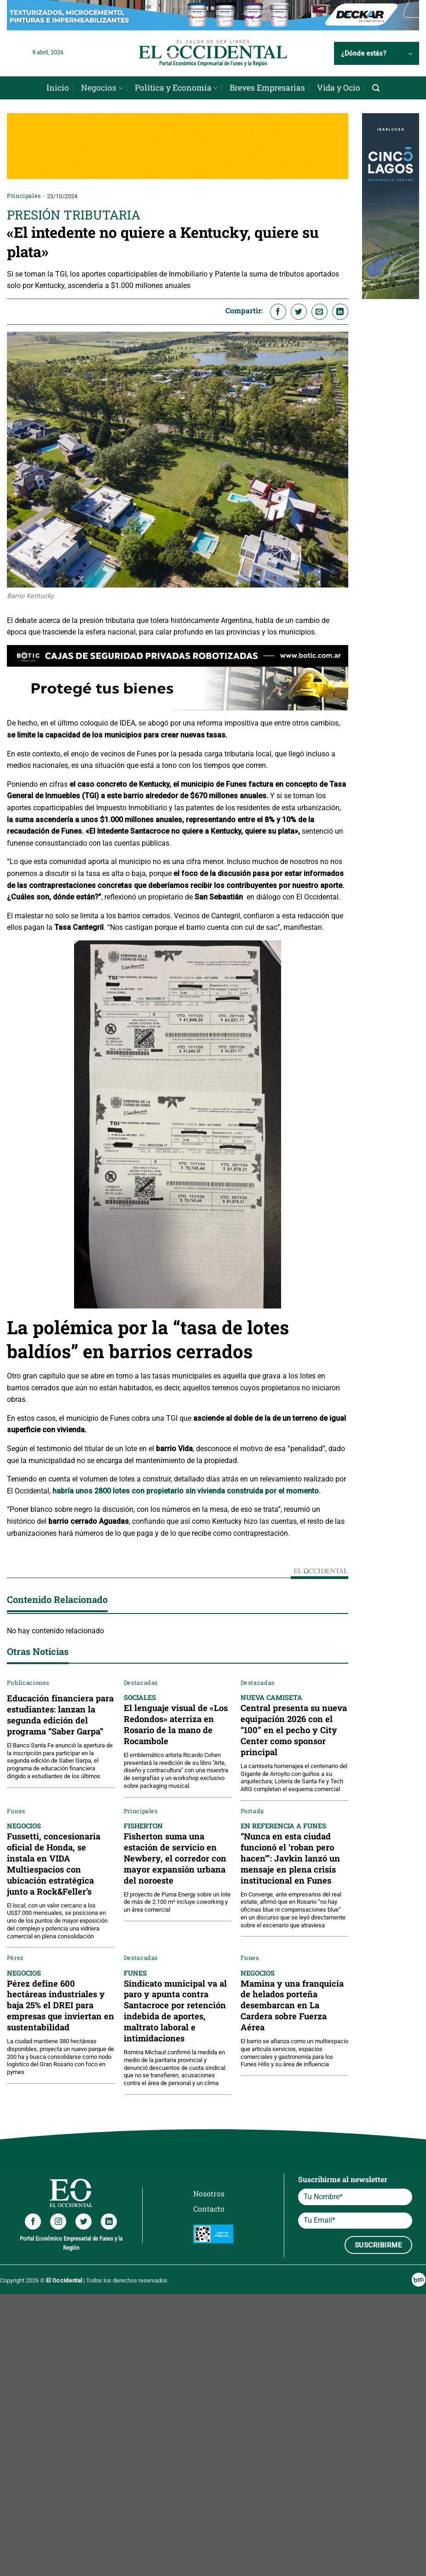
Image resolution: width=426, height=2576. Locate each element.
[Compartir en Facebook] (278, 312)
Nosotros (209, 2193)
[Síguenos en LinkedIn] (109, 2221)
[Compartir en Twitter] (299, 312)
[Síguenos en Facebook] (33, 2221)
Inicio (57, 87)
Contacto (209, 2208)
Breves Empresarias (267, 87)
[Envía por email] (319, 312)
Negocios (101, 87)
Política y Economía (176, 87)
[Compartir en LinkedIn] (340, 312)
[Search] (376, 88)
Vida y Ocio (338, 87)
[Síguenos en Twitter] (83, 2221)
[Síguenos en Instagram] (58, 2221)
